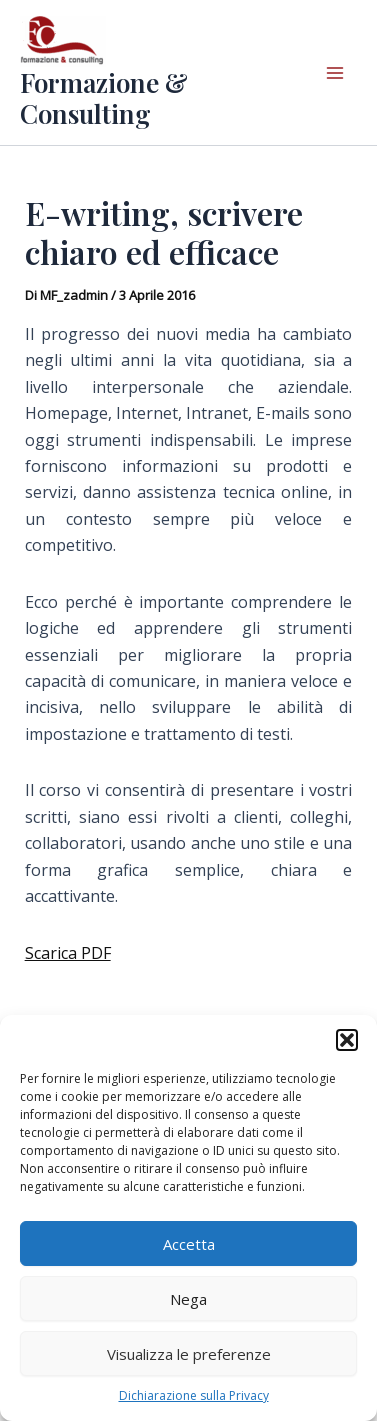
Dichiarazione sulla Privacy (194, 1395)
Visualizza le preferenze (189, 1354)
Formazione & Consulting (104, 98)
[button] (347, 1040)
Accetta (189, 1244)
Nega (188, 1299)
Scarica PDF (68, 953)
